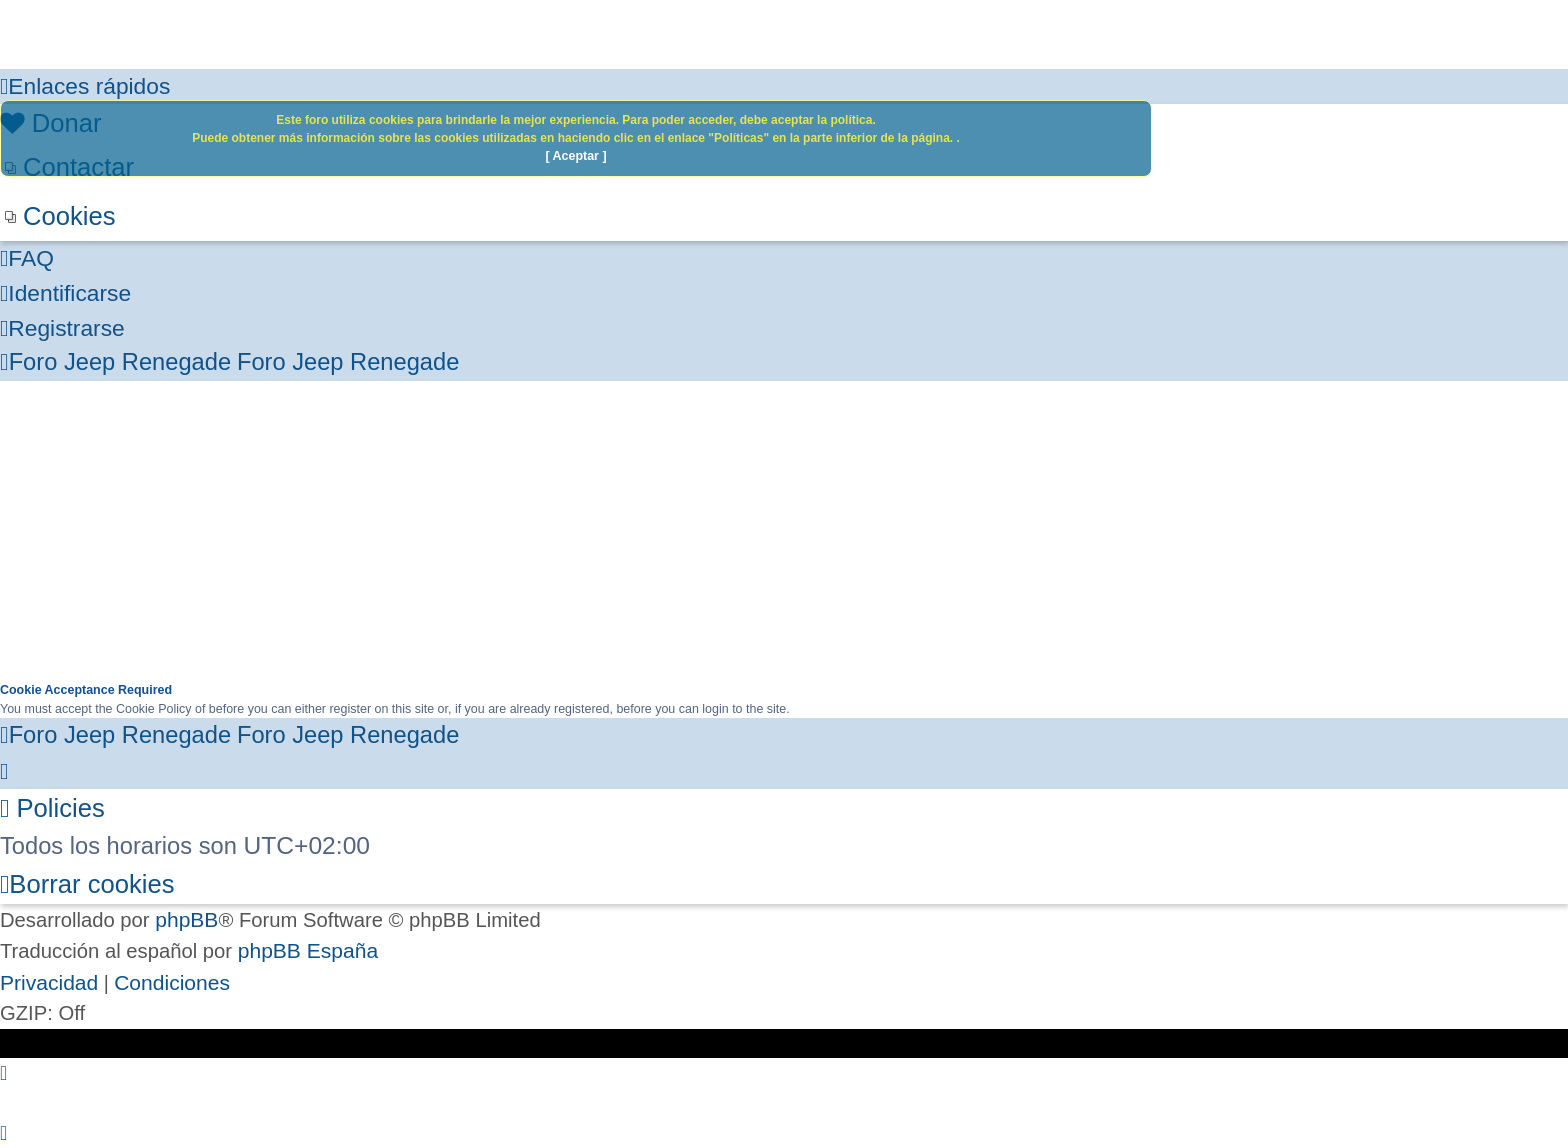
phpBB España (308, 950)
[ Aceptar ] (575, 156)
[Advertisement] (784, 531)
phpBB (186, 919)
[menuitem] (784, 216)
